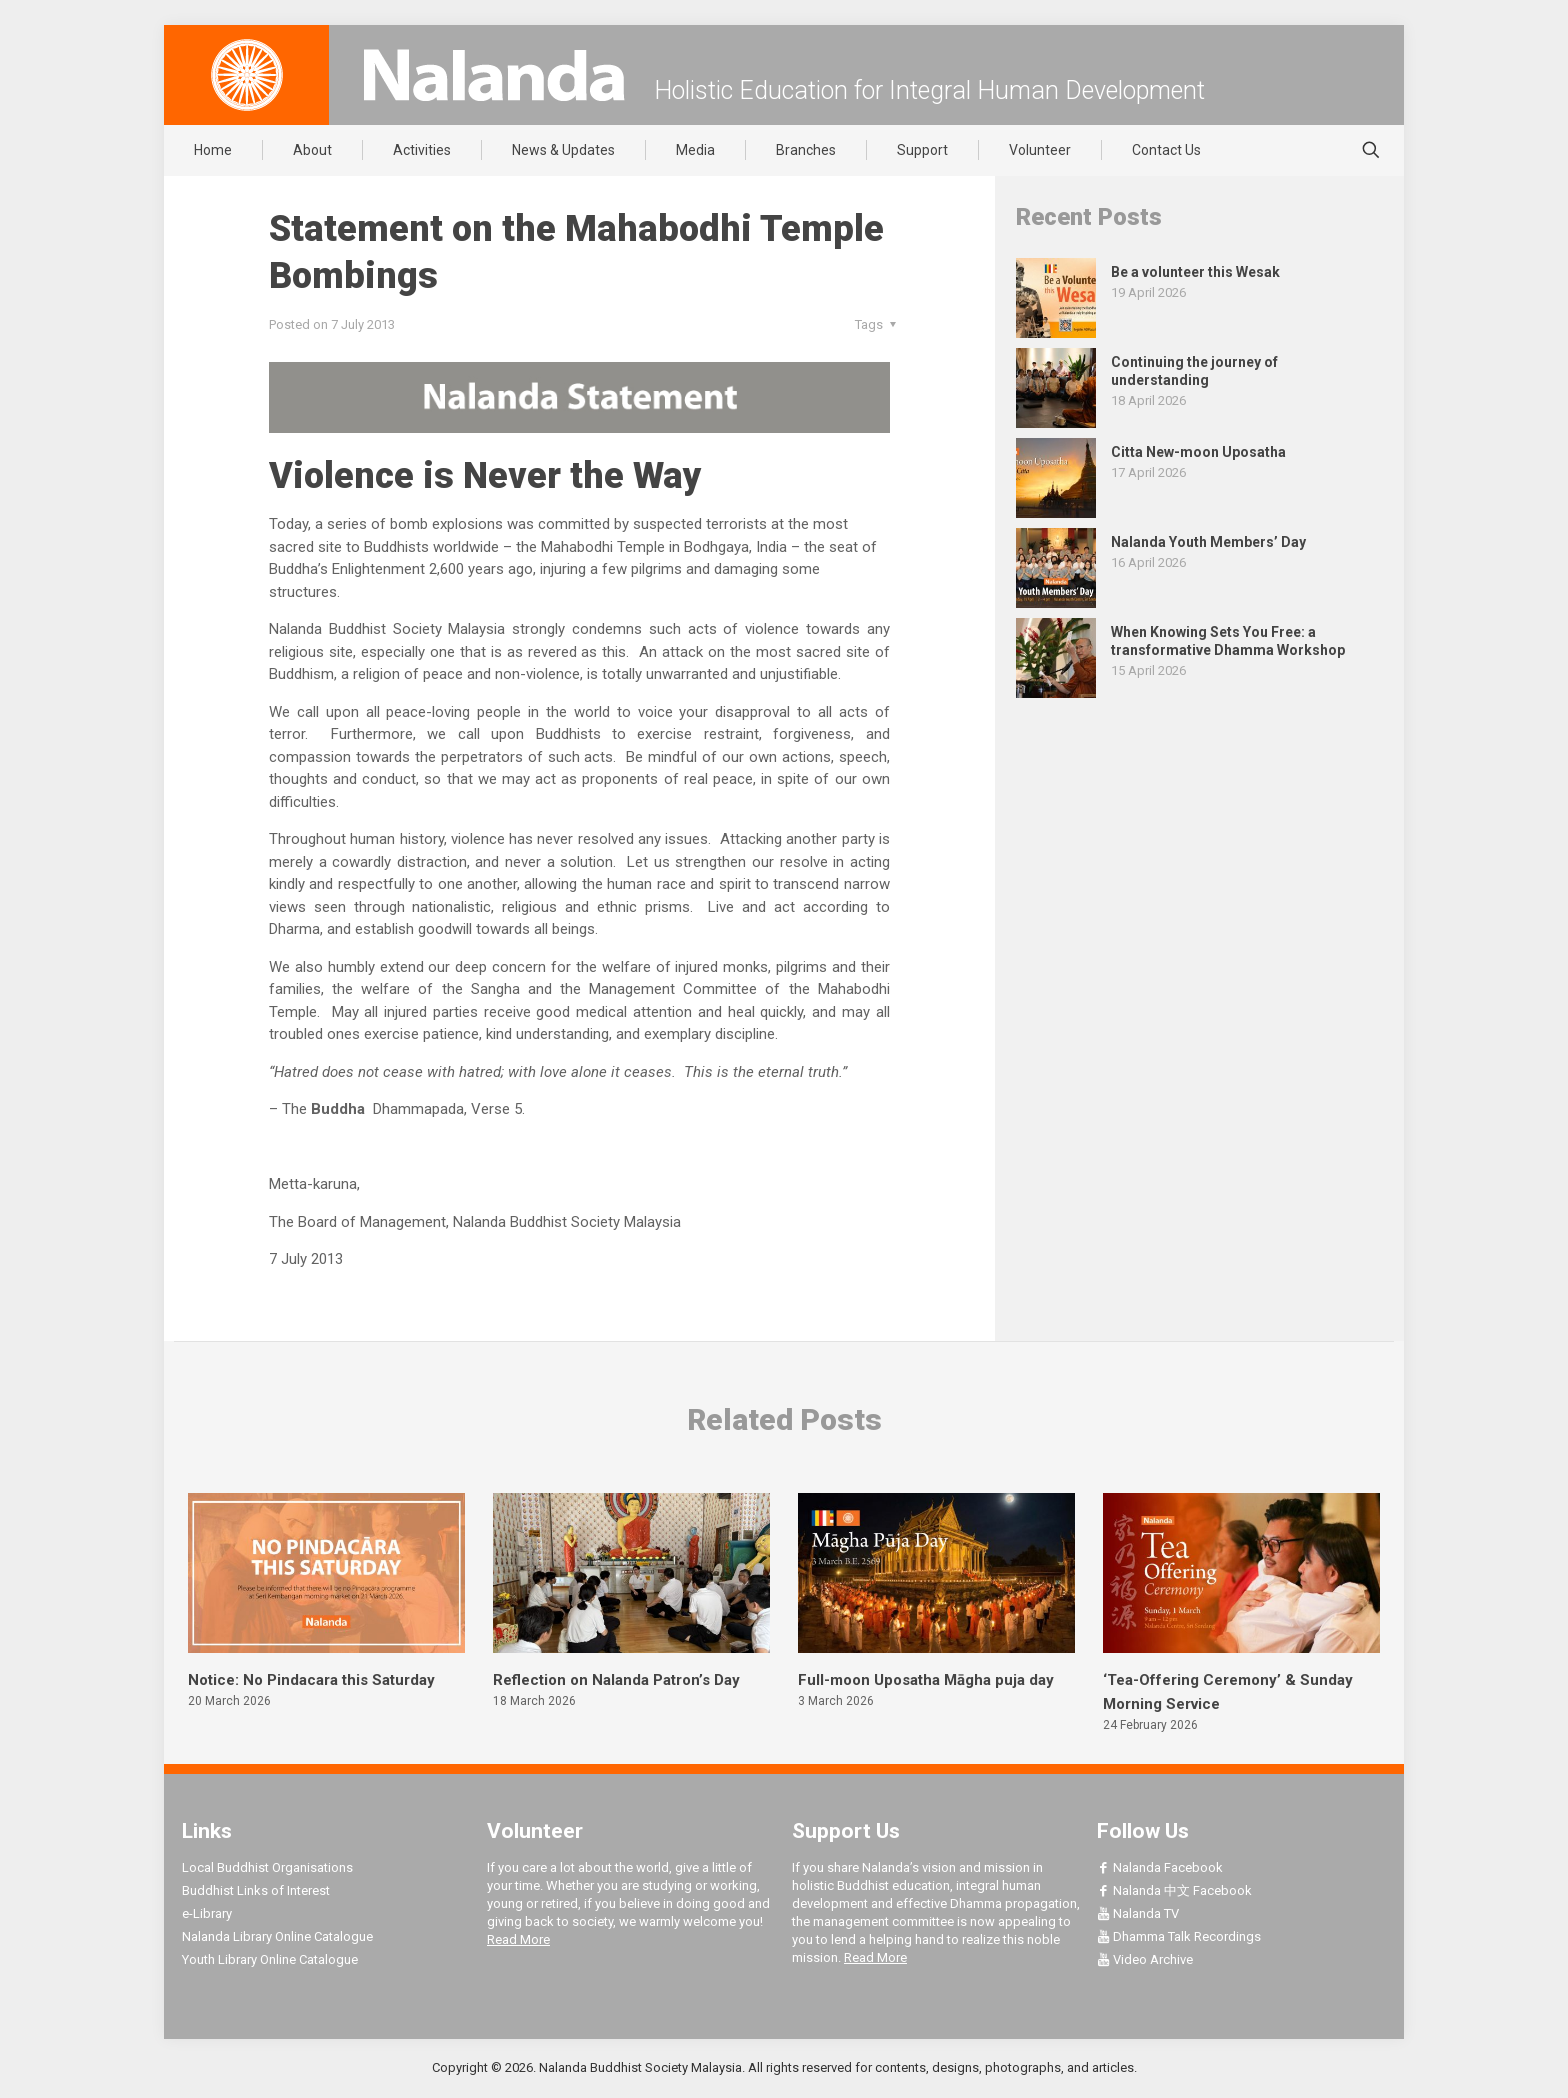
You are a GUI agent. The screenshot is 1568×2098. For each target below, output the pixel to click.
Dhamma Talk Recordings (1179, 1936)
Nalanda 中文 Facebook (1174, 1890)
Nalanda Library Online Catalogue (277, 1936)
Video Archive (1145, 1959)
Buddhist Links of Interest (256, 1890)
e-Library (207, 1913)
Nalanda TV (1138, 1913)
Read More (518, 1939)
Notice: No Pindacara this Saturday (311, 1680)
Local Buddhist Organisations (267, 1867)
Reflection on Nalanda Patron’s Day (616, 1680)
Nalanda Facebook (1160, 1867)
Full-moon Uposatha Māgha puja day (926, 1680)
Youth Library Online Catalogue (270, 1959)
